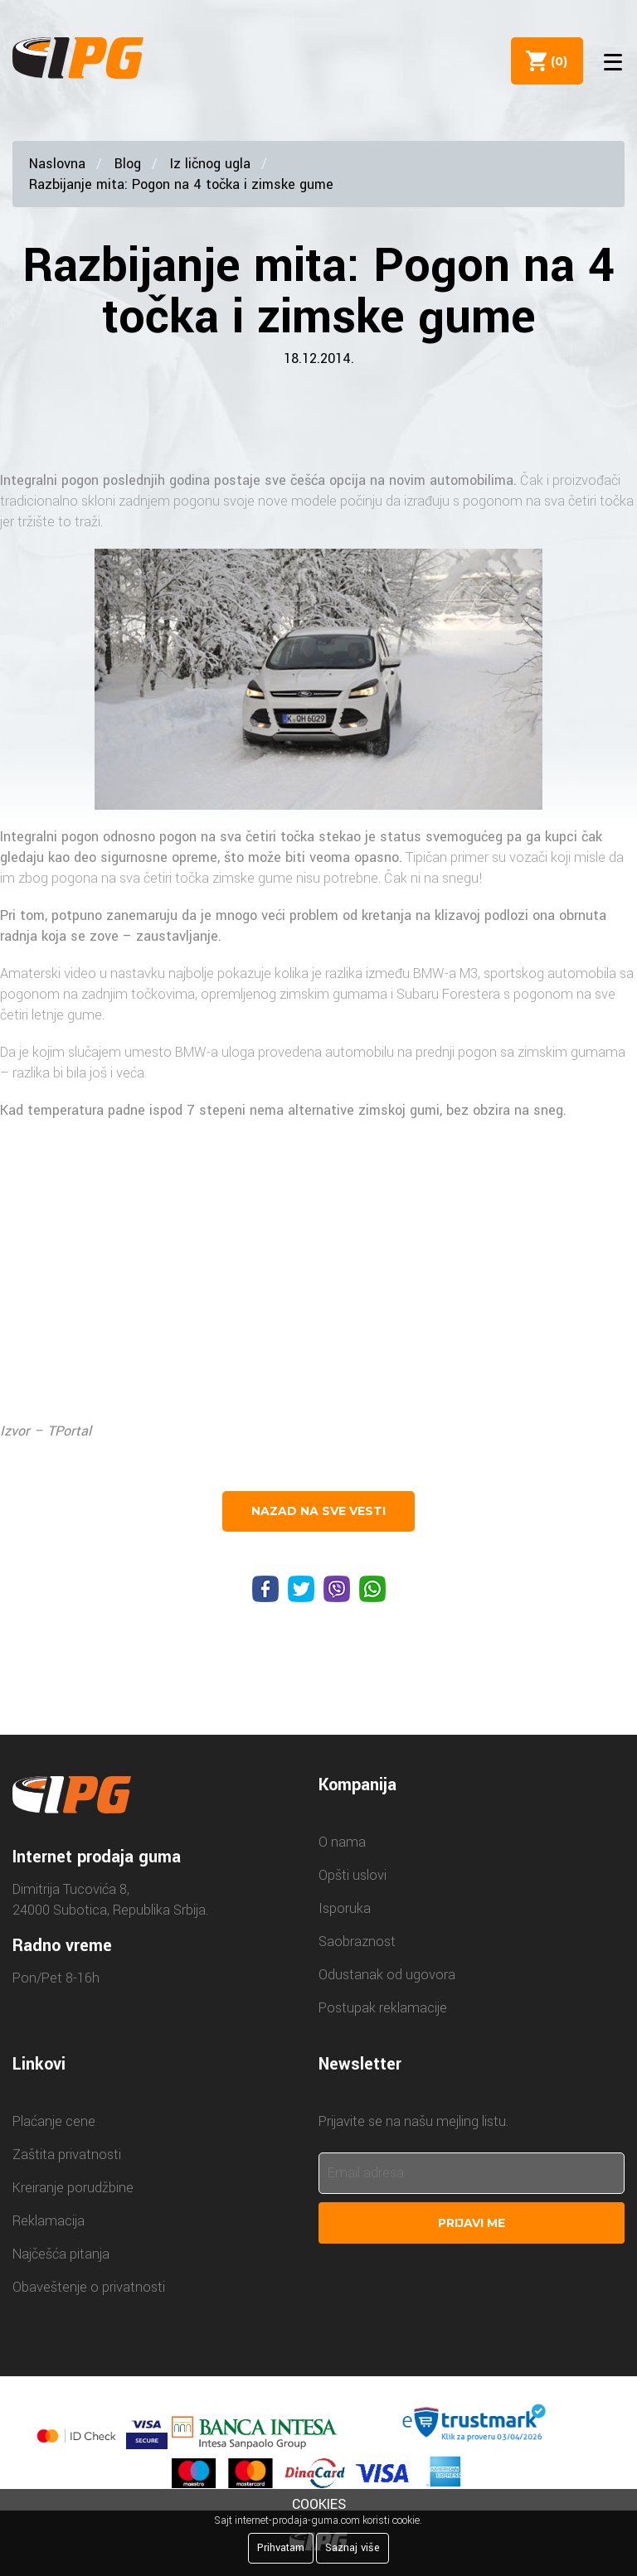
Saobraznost (357, 1941)
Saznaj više (352, 2547)
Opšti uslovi (352, 1875)
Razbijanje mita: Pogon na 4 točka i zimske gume (181, 184)
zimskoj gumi (399, 1110)
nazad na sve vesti (318, 1510)
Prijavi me (471, 2222)
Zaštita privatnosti (66, 2154)
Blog (127, 163)
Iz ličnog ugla (210, 163)
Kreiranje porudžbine (73, 2187)
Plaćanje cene (53, 2121)
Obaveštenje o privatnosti (88, 2287)
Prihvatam (280, 2547)
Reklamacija (48, 2220)
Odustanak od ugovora (386, 1974)
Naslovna (57, 163)
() (554, 60)
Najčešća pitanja (60, 2254)
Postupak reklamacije (382, 2007)
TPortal (69, 1431)
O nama (342, 1842)
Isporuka (344, 1908)
